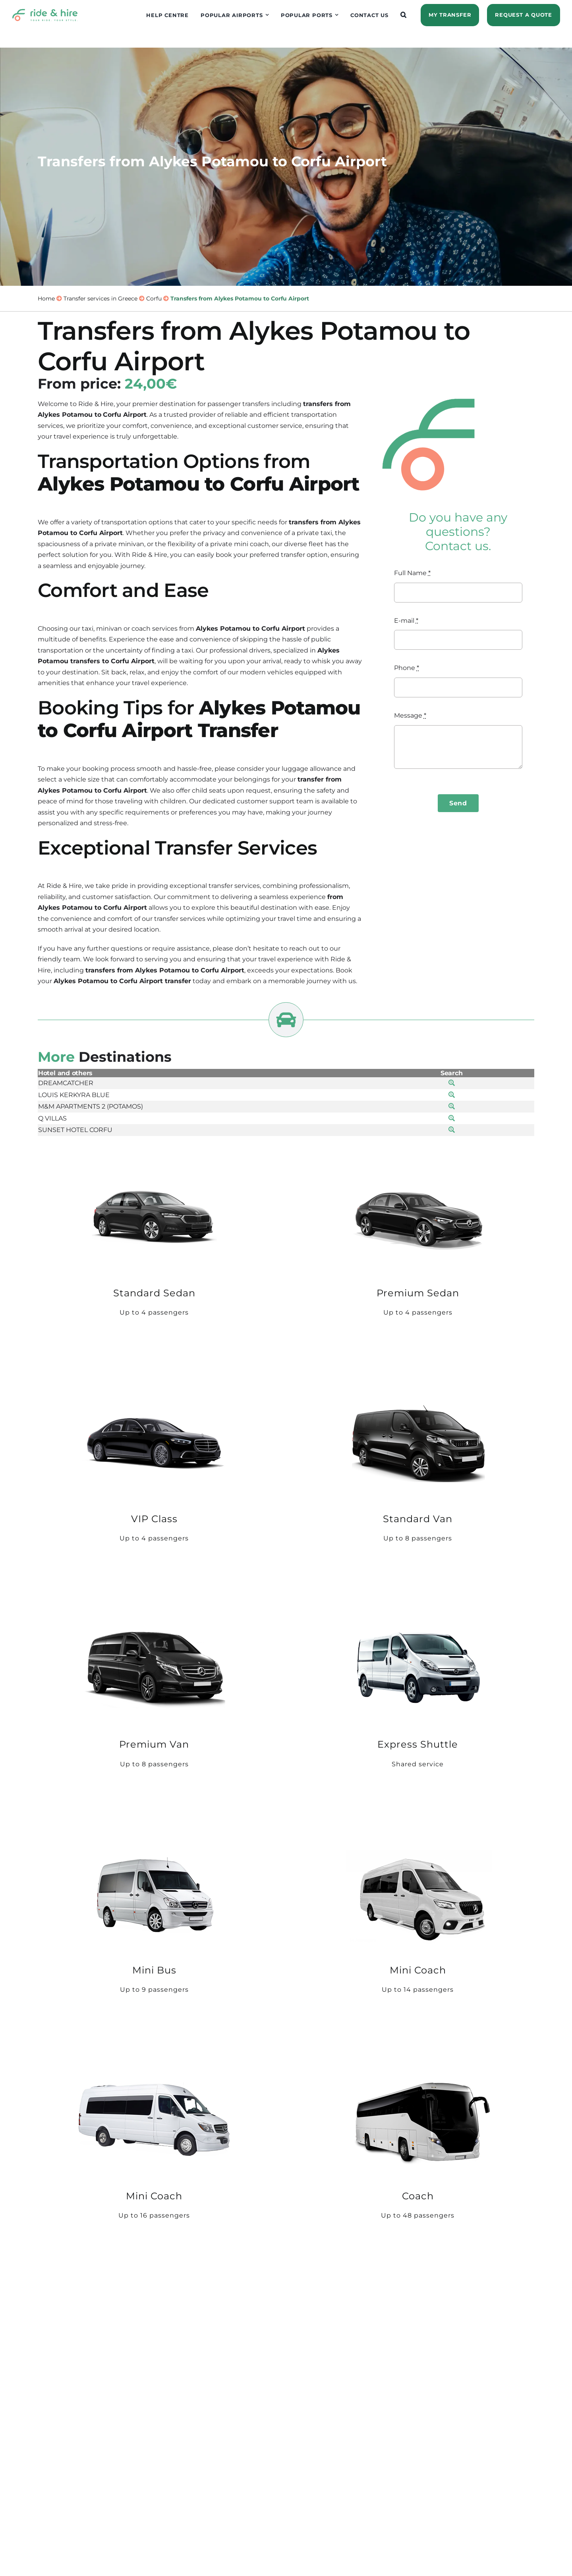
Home (46, 298)
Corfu (154, 298)
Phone (406, 668)
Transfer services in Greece (100, 298)
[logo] (45, 11)
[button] (403, 15)
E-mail (406, 620)
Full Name (412, 573)
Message (410, 715)
